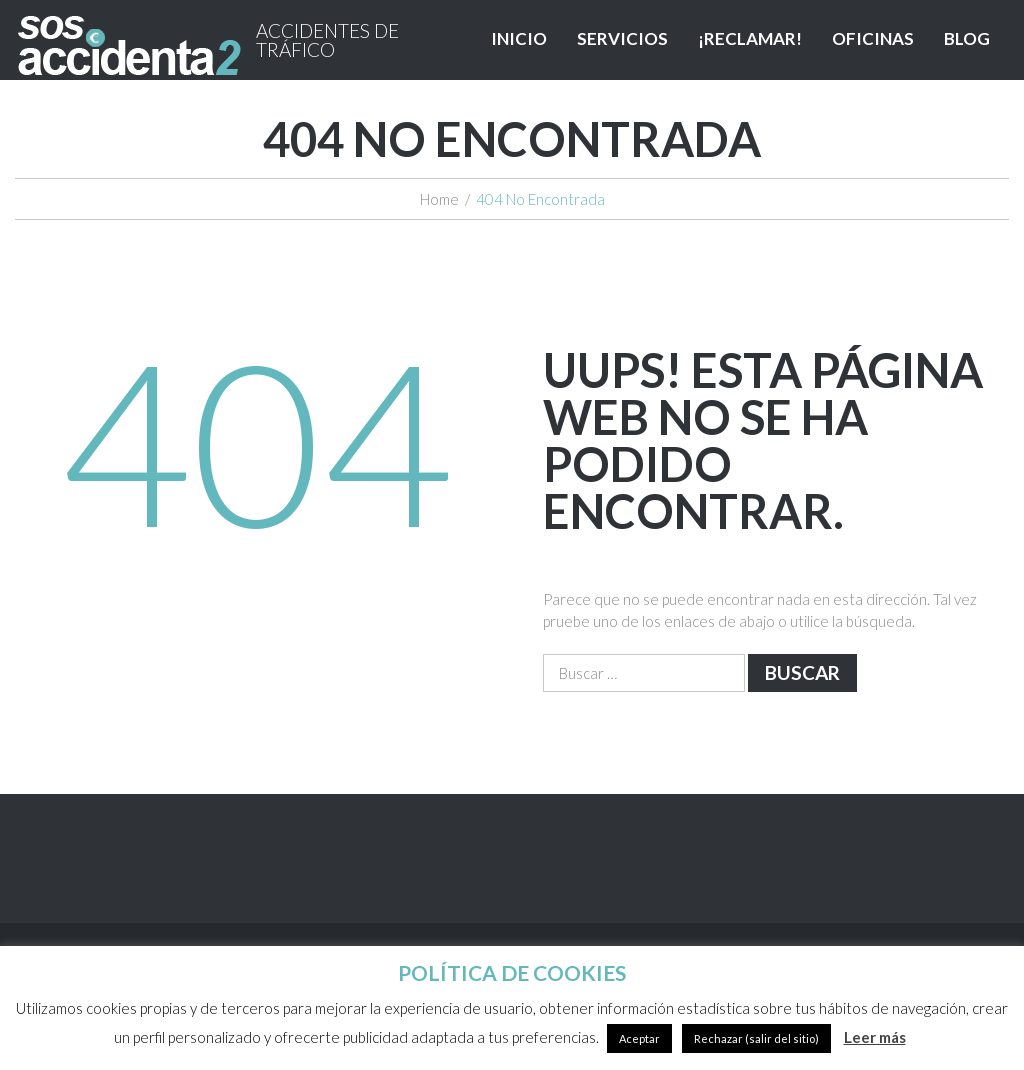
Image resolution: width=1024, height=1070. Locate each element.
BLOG (967, 38)
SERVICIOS (622, 38)
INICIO (519, 38)
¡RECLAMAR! (750, 38)
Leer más (875, 1037)
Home (439, 199)
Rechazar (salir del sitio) (756, 1038)
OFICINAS (873, 38)
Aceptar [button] (639, 1038)
